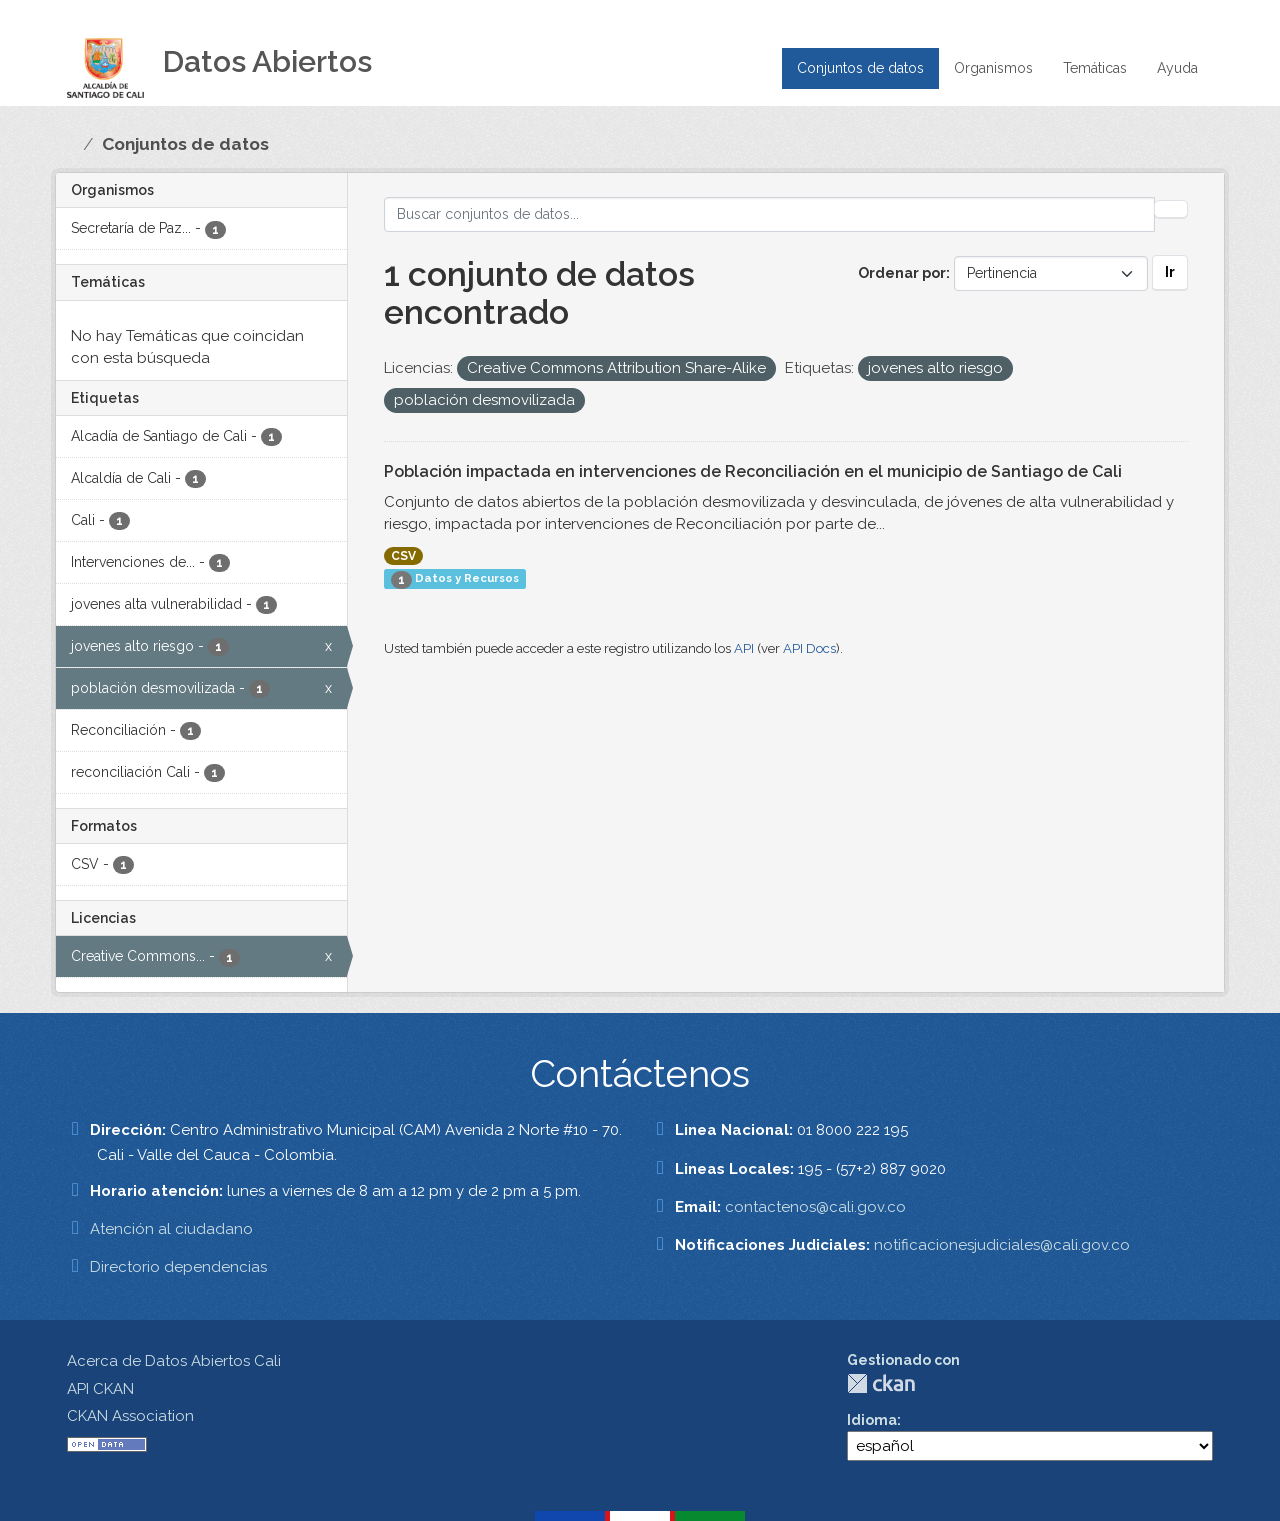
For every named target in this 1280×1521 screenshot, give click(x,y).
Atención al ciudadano (171, 1229)
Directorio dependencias (178, 1267)
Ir (1170, 272)
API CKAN (100, 1389)
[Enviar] (1171, 209)
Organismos (993, 68)
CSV (403, 556)
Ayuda (1177, 68)
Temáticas (1095, 68)
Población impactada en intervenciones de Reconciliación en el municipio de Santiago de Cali (753, 471)
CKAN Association (130, 1416)
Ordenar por (902, 273)
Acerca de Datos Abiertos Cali (174, 1361)
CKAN (881, 1383)
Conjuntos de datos (860, 68)
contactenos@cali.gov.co (815, 1207)
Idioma (872, 1420)
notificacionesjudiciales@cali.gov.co (1002, 1245)
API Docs (809, 648)
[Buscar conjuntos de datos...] (769, 214)
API (744, 648)
